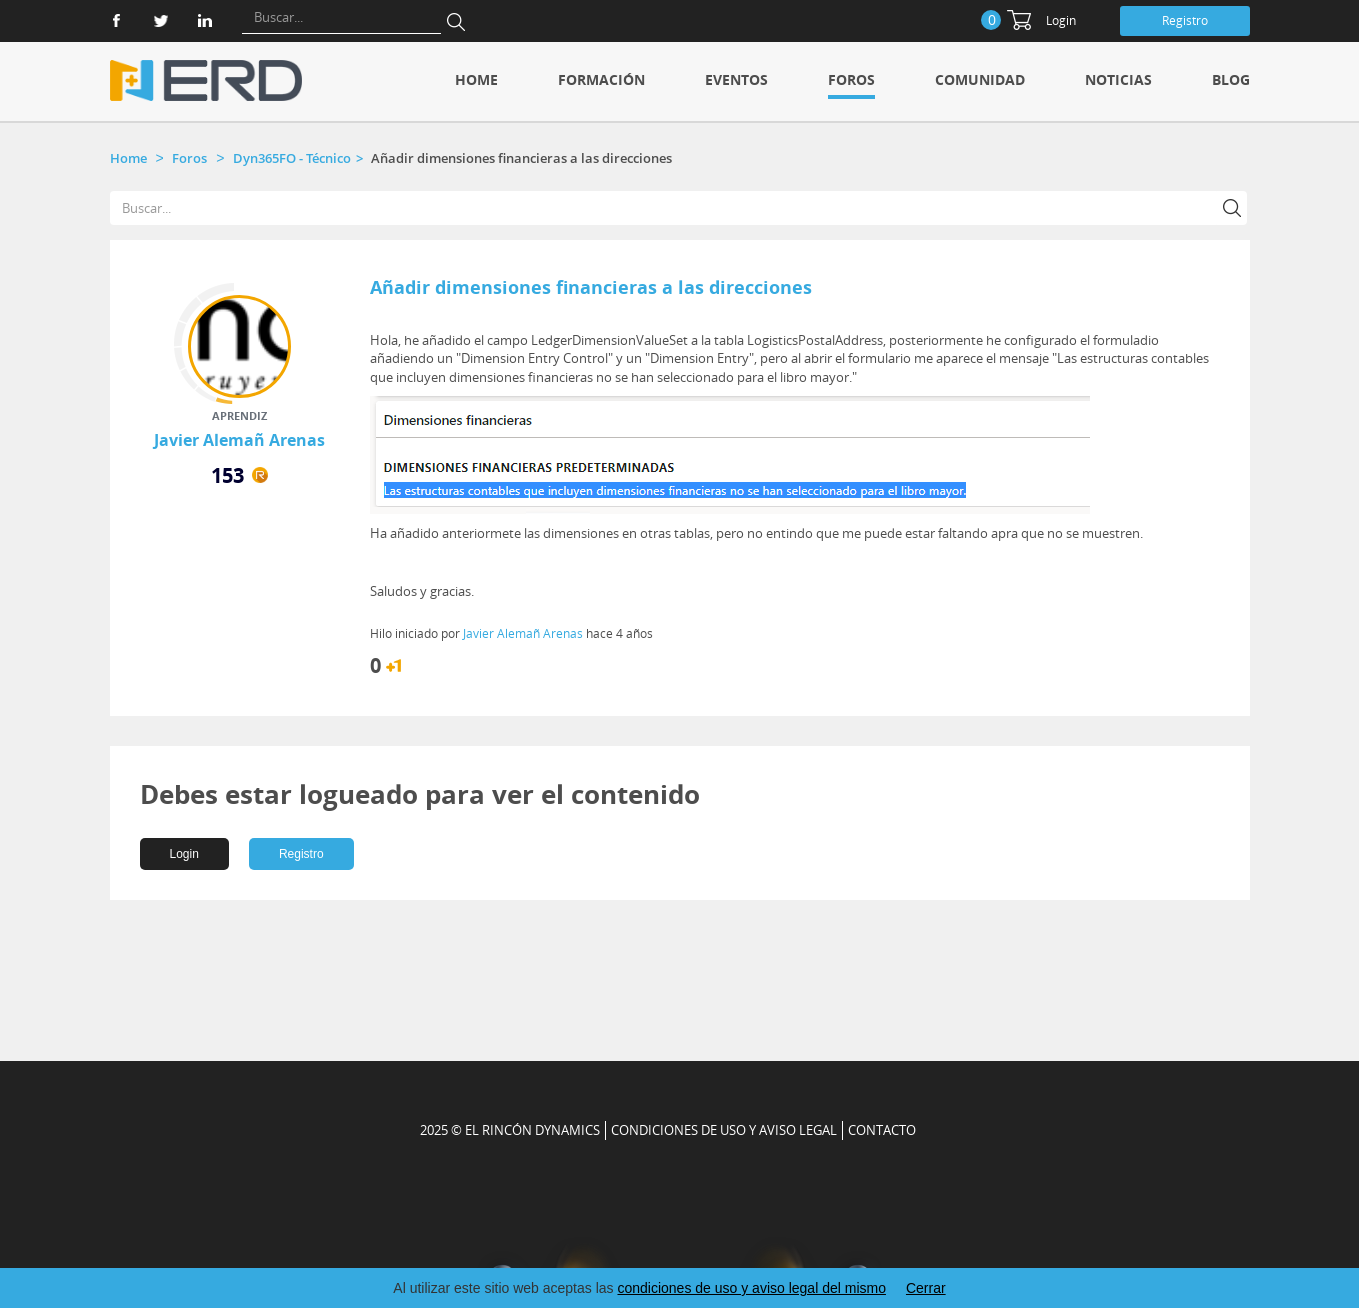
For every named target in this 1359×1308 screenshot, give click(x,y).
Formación (601, 79)
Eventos (736, 79)
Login (1061, 20)
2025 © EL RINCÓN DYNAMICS (510, 1130)
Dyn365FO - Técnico (292, 158)
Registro (1185, 20)
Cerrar (926, 1288)
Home (476, 79)
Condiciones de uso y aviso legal (724, 1130)
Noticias (1118, 79)
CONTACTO (882, 1130)
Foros (851, 79)
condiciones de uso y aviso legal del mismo (751, 1288)
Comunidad (980, 79)
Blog (1231, 79)
